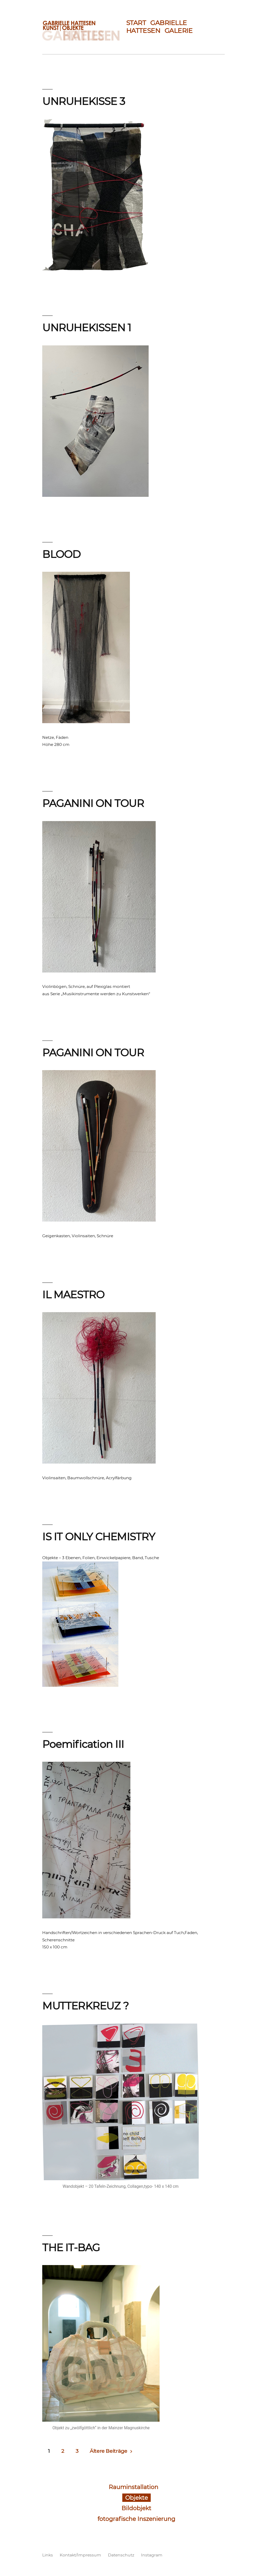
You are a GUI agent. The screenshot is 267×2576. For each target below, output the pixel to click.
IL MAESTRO (73, 1294)
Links (47, 2555)
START (136, 23)
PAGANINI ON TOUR (93, 803)
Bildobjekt (136, 2508)
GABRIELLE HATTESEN (156, 27)
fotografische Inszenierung (136, 2518)
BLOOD (61, 554)
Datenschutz (121, 2555)
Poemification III (83, 1744)
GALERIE (179, 30)
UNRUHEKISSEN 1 (86, 327)
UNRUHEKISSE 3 (83, 101)
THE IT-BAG (71, 2247)
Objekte (136, 2497)
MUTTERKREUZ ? (85, 2006)
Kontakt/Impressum (80, 2555)
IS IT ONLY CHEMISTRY (98, 1536)
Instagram (151, 2555)
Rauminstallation (133, 2487)
